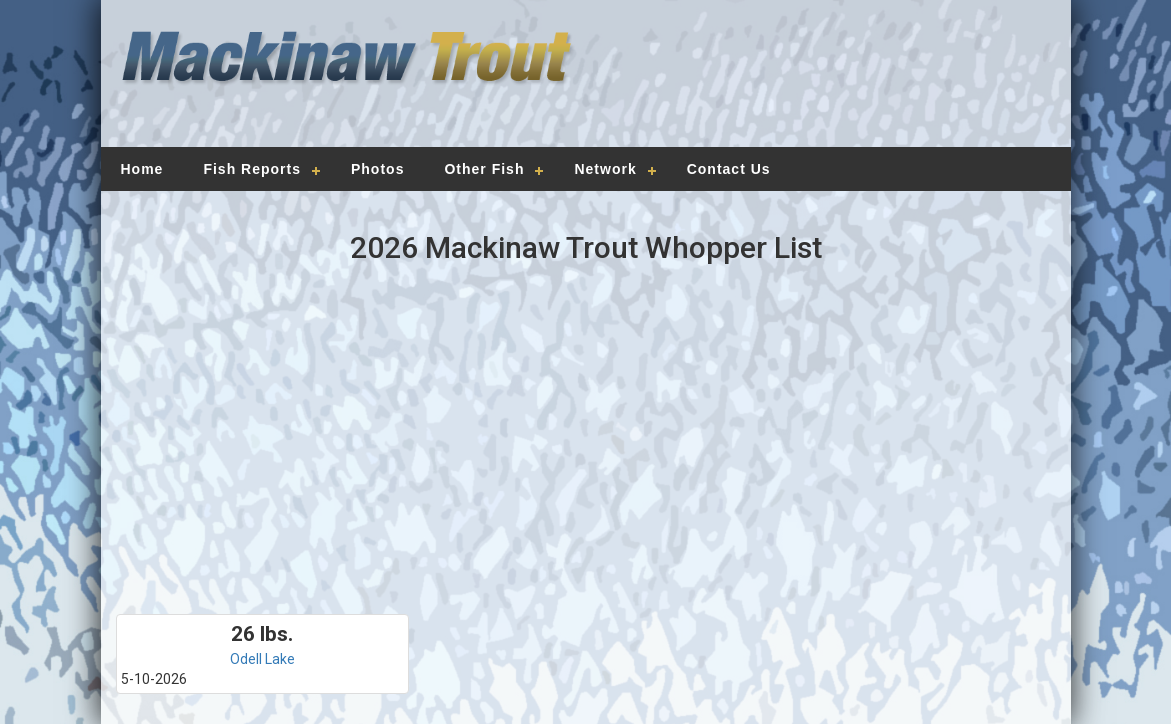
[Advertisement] (817, 85)
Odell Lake (262, 659)
